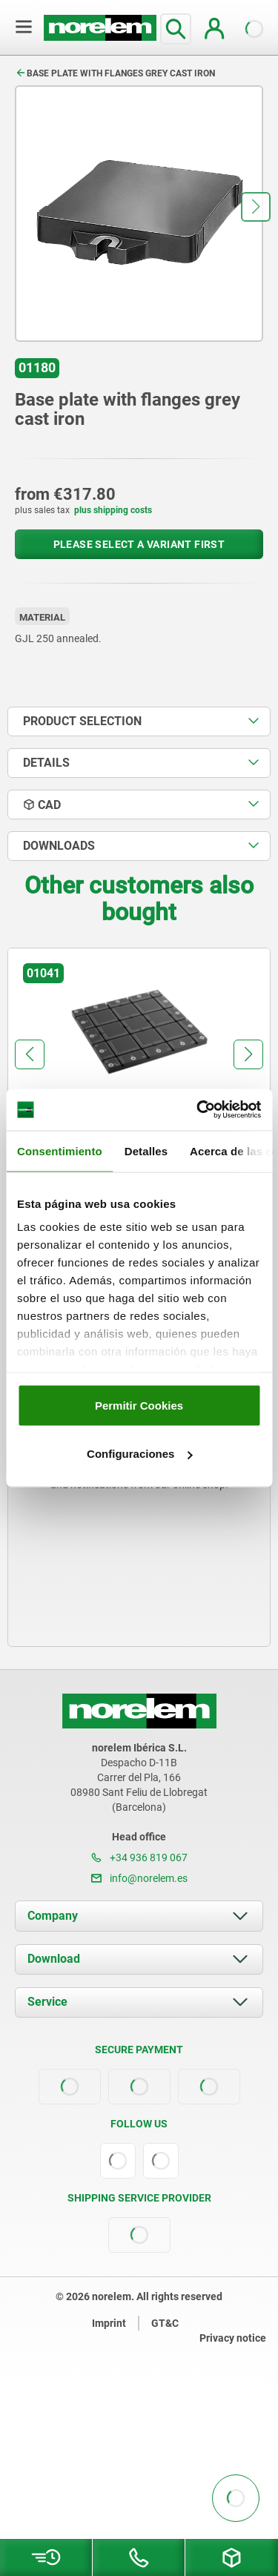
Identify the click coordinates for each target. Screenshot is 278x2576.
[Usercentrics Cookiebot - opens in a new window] (198, 1110)
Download (53, 1959)
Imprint (109, 2323)
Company (52, 1916)
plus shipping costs (113, 510)
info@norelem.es (139, 1878)
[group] (139, 1084)
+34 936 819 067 (139, 1857)
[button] (256, 207)
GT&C (165, 2323)
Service (47, 2002)
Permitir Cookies (139, 1404)
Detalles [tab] (146, 1150)
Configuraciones (139, 1453)
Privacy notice (232, 2338)
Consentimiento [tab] (59, 1150)
